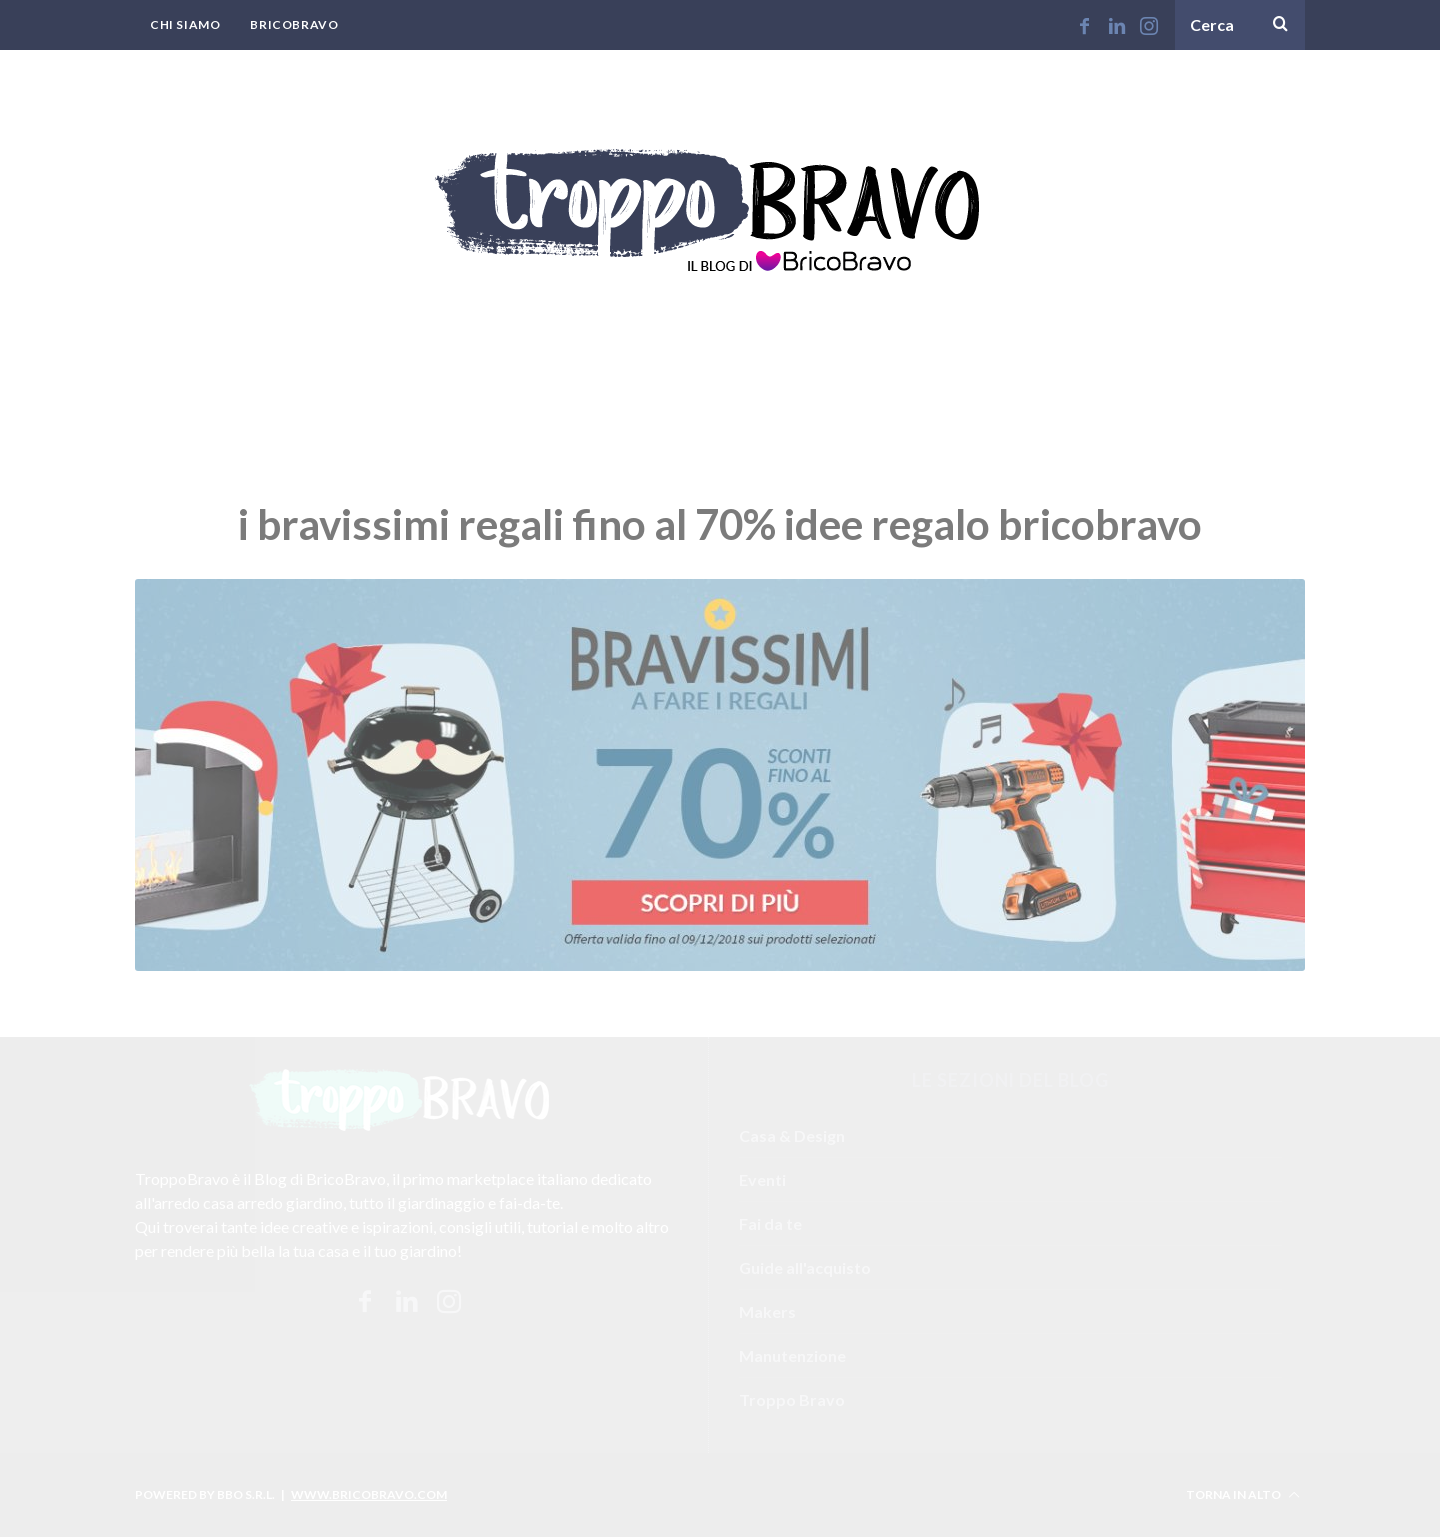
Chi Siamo (185, 24)
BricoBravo (294, 24)
